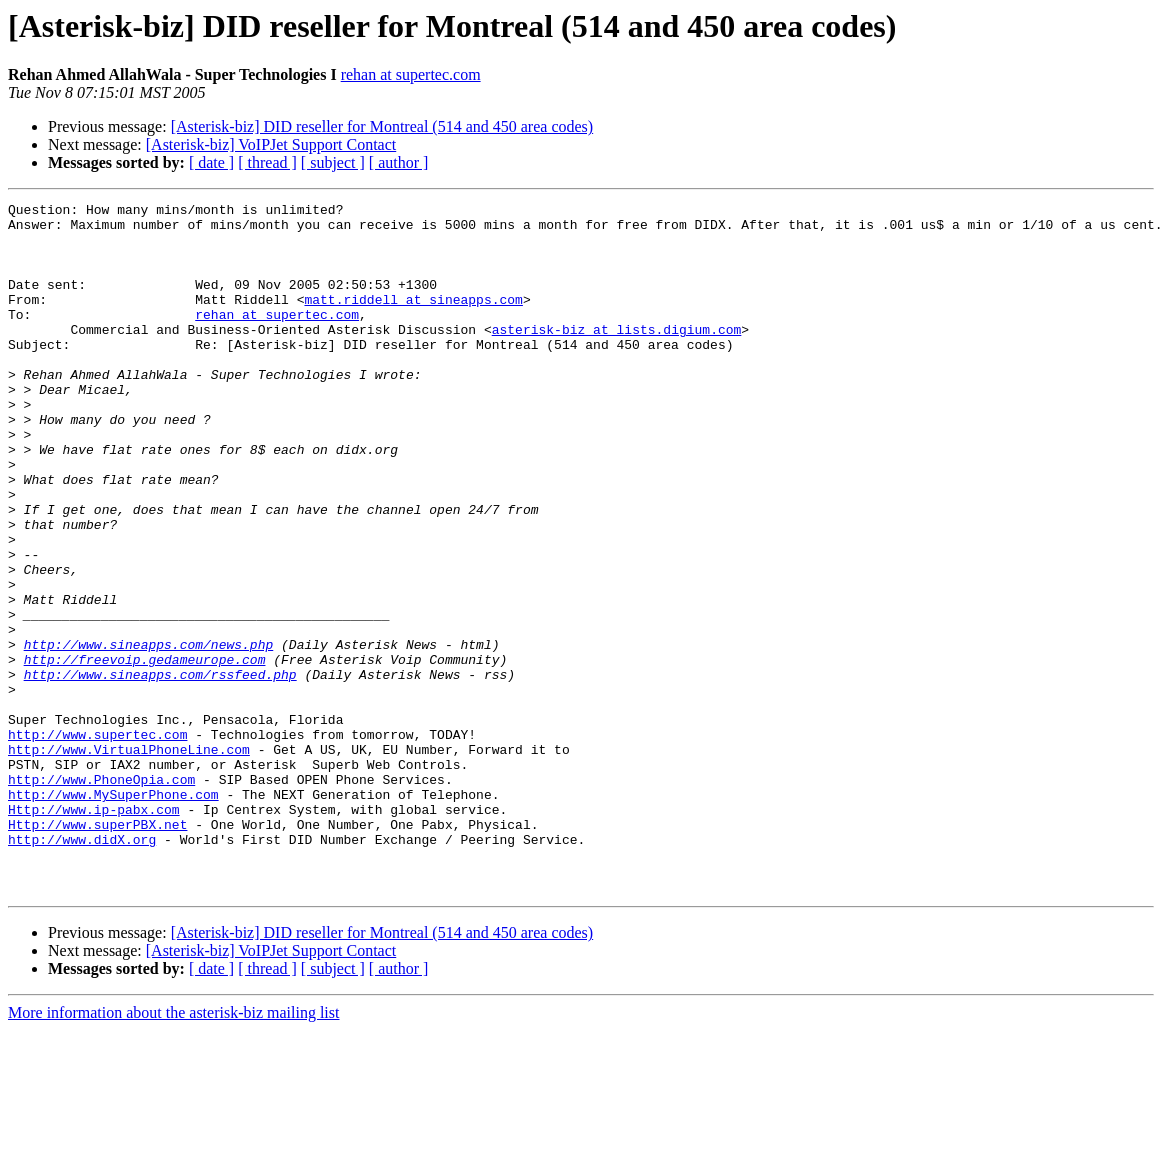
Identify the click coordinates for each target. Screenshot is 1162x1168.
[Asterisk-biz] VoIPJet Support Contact (271, 144)
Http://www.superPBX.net (97, 950)
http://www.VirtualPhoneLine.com (129, 860)
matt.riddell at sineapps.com (413, 320)
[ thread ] (267, 162)
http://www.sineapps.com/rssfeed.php (160, 770)
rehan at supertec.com (411, 74)
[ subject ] (333, 162)
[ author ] (399, 162)
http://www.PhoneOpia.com (101, 896)
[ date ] (211, 162)
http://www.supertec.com (97, 842)
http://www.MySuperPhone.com (113, 914)
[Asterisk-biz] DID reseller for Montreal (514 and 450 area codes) (382, 126)
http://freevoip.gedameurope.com (145, 752)
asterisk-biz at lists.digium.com (617, 356)
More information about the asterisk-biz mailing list (173, 1150)
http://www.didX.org (82, 968)
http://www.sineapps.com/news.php (149, 734)
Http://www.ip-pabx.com (94, 932)
